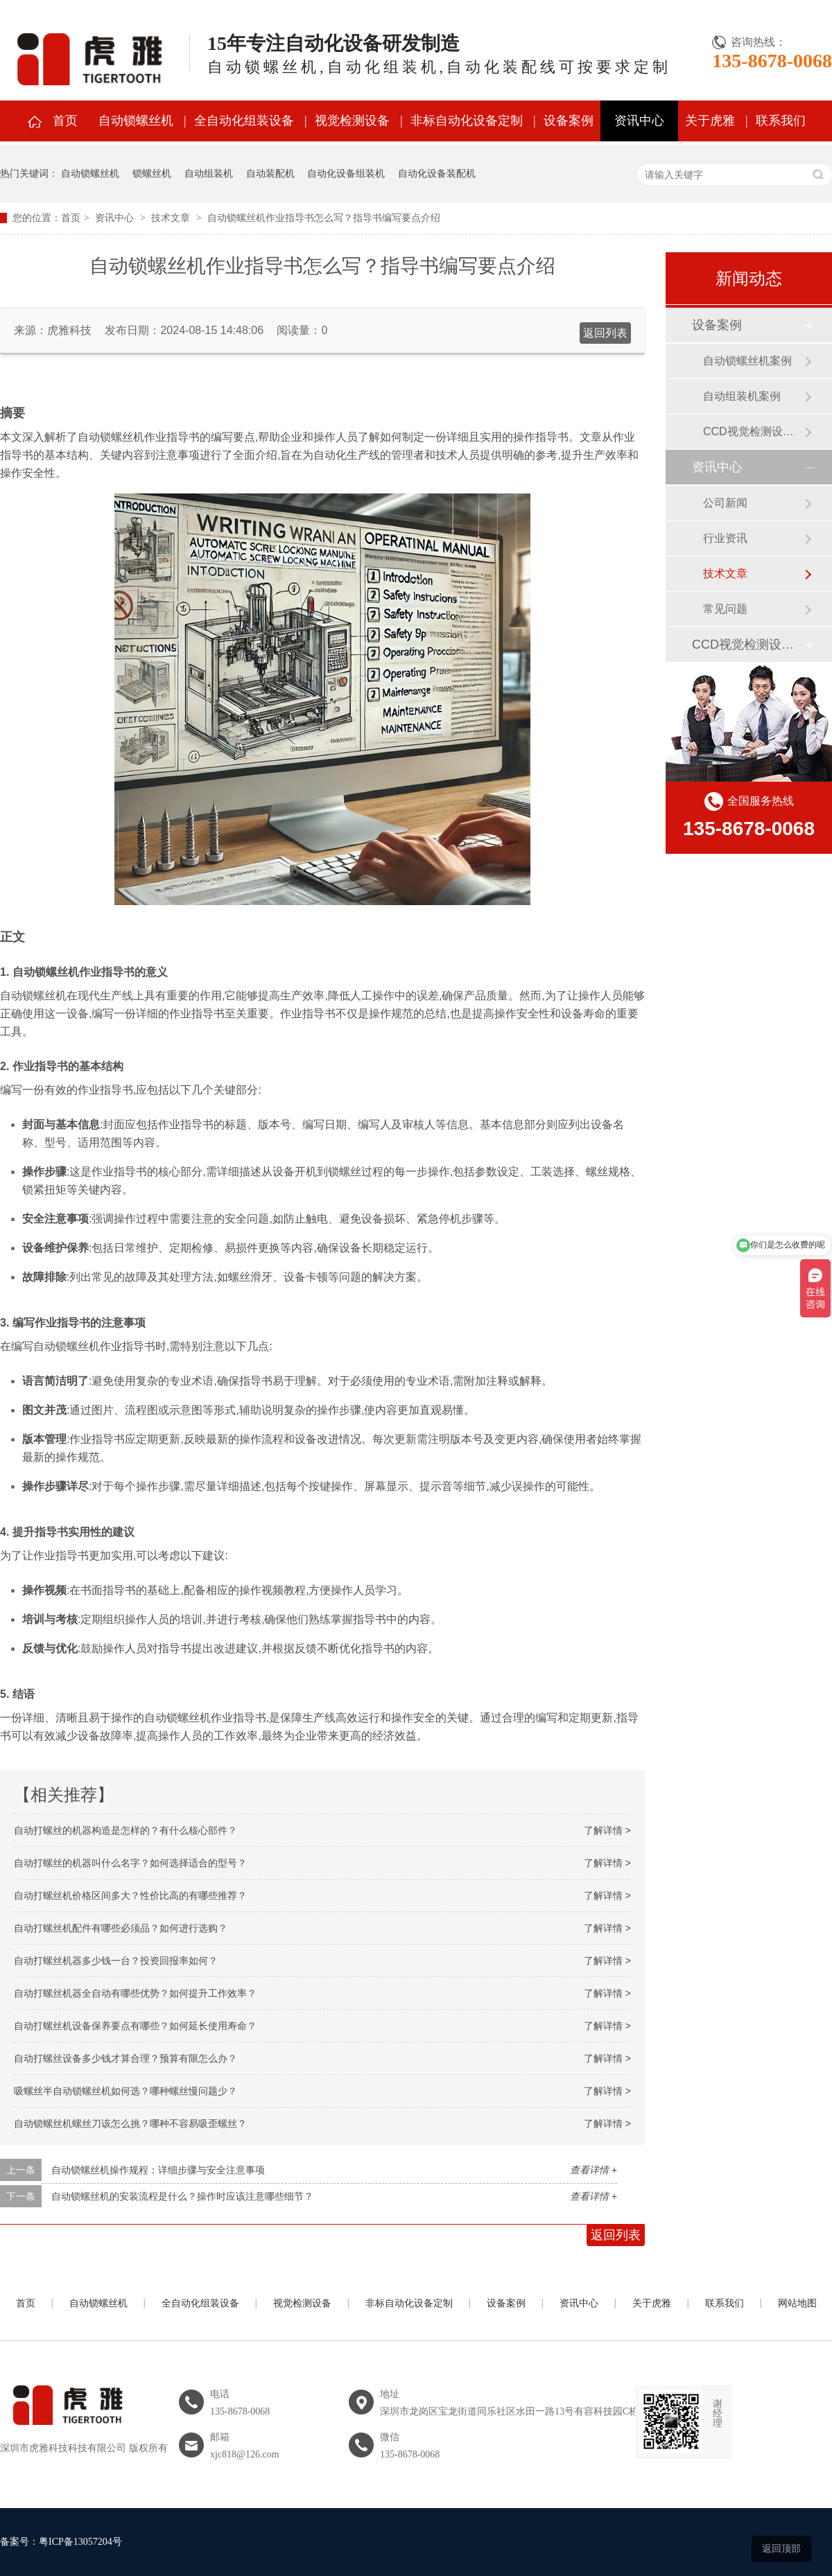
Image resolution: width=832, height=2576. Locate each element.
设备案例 (568, 121)
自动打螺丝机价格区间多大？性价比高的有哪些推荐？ (130, 1895)
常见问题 (725, 609)
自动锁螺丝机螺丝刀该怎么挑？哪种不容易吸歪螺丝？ (130, 2123)
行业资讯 (725, 538)
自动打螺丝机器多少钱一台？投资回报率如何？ (116, 1960)
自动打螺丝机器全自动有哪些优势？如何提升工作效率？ (135, 1993)
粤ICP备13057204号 (80, 2541)
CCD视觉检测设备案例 (753, 431)
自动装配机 (270, 173)
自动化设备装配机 (437, 173)
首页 (65, 121)
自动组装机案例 (742, 396)
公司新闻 (725, 503)
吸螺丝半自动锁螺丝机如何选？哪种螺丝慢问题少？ (125, 2090)
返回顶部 (781, 2548)
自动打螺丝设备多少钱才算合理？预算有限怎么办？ (125, 2058)
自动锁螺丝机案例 (747, 361)
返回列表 (605, 333)
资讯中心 (639, 121)
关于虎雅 (710, 121)
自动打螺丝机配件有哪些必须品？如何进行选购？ (120, 1928)
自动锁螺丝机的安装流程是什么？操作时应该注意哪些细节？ (182, 2196)
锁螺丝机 (151, 173)
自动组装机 (208, 173)
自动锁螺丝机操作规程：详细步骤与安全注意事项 (158, 2169)
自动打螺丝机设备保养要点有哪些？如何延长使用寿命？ (135, 2025)
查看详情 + (593, 2169)
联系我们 (781, 121)
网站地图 (797, 2303)
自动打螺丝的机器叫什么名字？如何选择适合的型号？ (130, 1862)
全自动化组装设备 (244, 121)
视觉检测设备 (352, 121)
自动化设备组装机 (346, 173)
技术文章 (170, 218)
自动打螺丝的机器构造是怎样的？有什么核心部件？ (125, 1830)
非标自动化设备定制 (466, 121)
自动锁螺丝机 (135, 121)
